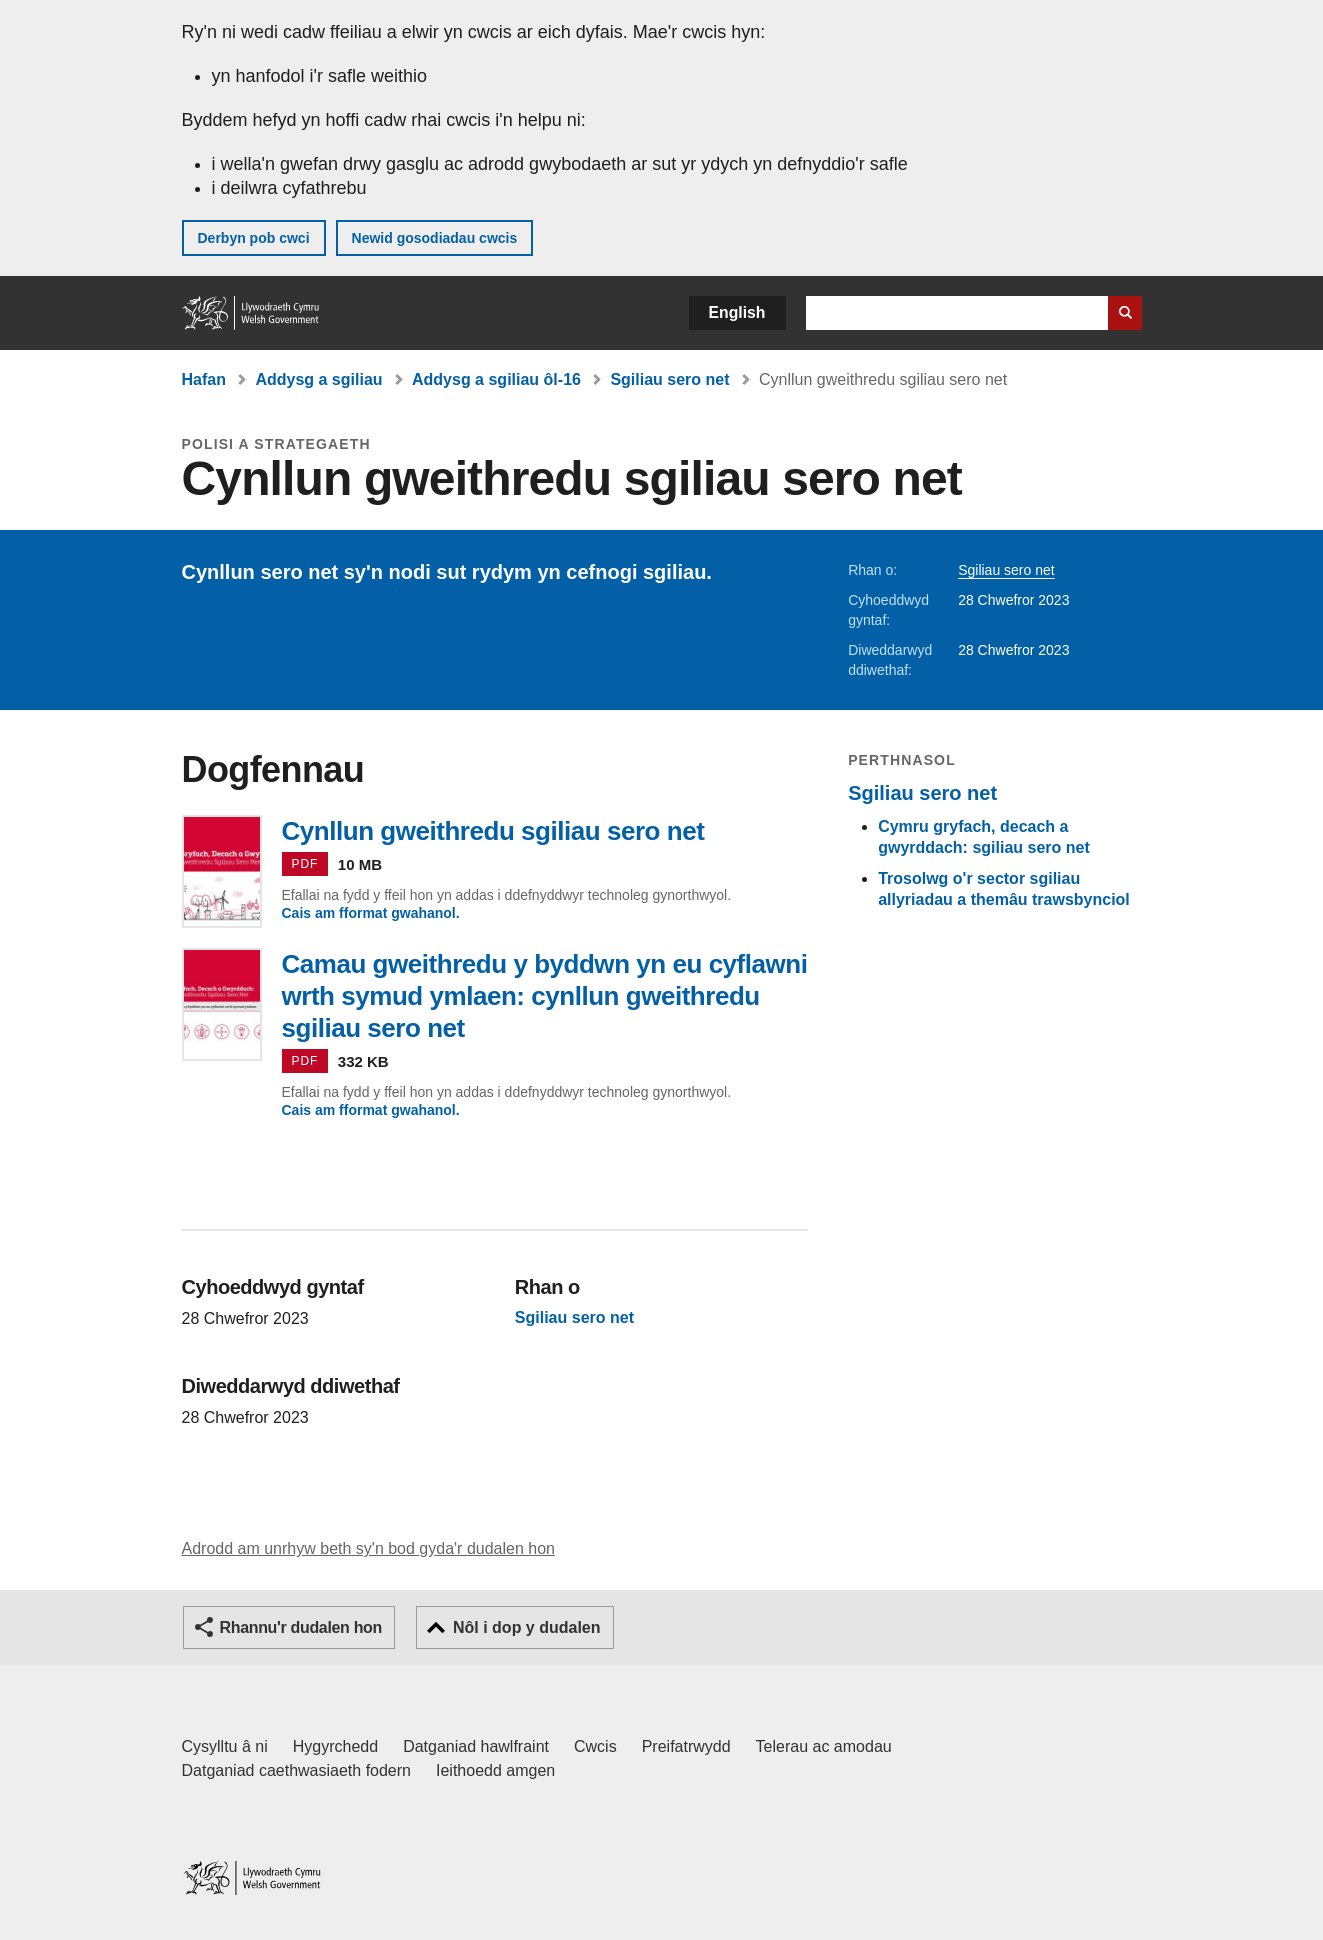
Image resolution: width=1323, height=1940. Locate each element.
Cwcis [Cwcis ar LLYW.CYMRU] (595, 1746)
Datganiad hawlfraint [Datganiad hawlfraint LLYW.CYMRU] (476, 1746)
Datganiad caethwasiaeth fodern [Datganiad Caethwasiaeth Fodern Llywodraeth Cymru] (297, 1770)
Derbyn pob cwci (254, 238)
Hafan (204, 379)
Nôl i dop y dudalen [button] (527, 1627)
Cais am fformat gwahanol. (371, 913)
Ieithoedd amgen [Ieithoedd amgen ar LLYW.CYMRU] (495, 1770)
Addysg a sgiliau (318, 379)
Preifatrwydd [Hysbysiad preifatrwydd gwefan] (686, 1746)
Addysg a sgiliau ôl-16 (496, 379)
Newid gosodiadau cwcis (435, 238)
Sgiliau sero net (669, 379)
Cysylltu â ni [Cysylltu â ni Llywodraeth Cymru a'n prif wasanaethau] (225, 1746)
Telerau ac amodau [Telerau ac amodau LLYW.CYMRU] (824, 1746)
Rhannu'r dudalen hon (301, 1627)
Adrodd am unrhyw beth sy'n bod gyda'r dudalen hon (368, 1548)
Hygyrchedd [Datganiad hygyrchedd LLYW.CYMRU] (335, 1746)
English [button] (737, 312)
